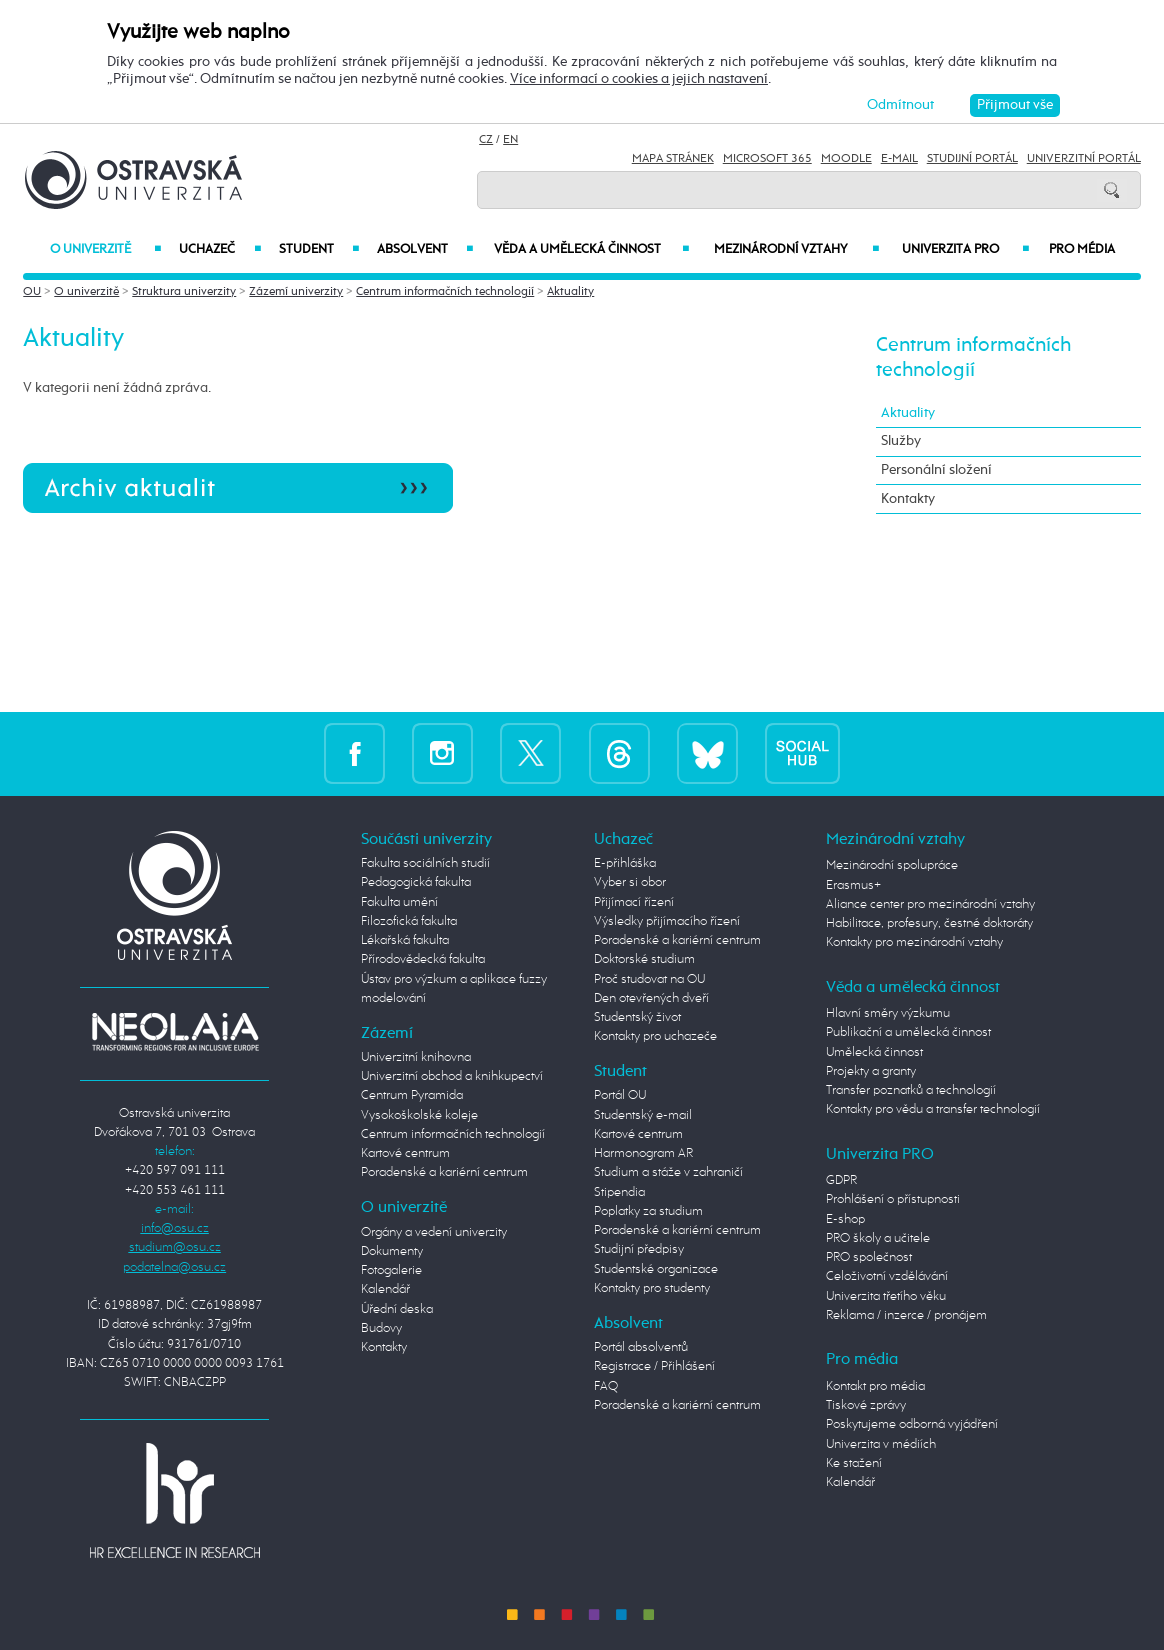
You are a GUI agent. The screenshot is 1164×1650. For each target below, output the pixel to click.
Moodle (846, 159)
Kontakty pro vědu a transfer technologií (933, 1109)
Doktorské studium (644, 959)
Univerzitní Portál (1084, 159)
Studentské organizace (656, 1269)
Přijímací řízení (634, 902)
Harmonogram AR (643, 1153)
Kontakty (908, 499)
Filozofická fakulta (409, 921)
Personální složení (936, 470)
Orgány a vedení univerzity (434, 1232)
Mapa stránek (673, 159)
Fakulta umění (399, 902)
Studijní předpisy (639, 1249)
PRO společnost (869, 1257)
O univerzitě (105, 249)
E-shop (845, 1219)
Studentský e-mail (643, 1115)
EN (510, 140)
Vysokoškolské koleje (419, 1115)
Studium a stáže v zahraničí (668, 1172)
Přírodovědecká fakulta (423, 959)
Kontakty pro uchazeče (655, 1036)
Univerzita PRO (965, 249)
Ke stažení (854, 1463)
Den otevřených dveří (651, 998)
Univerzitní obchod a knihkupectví (452, 1076)
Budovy (381, 1328)
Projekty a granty (871, 1071)
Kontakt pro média (875, 1386)
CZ (486, 140)
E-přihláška (625, 863)
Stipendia (619, 1192)
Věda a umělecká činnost (591, 249)
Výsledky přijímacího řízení (667, 921)
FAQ (606, 1386)
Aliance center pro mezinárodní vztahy (930, 904)
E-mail (899, 159)
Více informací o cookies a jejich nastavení (639, 79)
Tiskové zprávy (866, 1405)
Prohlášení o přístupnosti (893, 1199)
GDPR (841, 1180)
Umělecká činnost (874, 1052)
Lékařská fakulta (405, 940)
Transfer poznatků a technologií (911, 1090)
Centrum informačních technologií (445, 292)
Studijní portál (972, 159)
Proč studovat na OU (649, 979)
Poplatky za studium (648, 1211)
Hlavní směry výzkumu (888, 1013)
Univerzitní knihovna (416, 1057)
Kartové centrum (405, 1153)
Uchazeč (220, 249)
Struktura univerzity (184, 292)
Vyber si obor (630, 882)
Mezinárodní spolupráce (892, 865)
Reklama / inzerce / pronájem (906, 1315)
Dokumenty (392, 1251)
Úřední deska (397, 1309)
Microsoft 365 (767, 159)
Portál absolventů (641, 1347)
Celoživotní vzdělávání (887, 1276)
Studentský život (637, 1017)
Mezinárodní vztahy (797, 249)
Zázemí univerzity (296, 292)
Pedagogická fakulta (416, 882)
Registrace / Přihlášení (654, 1366)
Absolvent (425, 249)
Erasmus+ (853, 885)
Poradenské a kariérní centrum (444, 1172)
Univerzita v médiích (881, 1444)
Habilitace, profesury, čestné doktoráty (929, 923)
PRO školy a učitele (878, 1238)
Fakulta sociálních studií (425, 863)
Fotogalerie (391, 1270)
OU (32, 292)
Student (319, 249)
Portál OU (620, 1095)
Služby (901, 441)
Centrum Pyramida (412, 1095)
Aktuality (570, 292)
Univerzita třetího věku (886, 1296)
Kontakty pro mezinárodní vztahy (914, 942)
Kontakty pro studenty (652, 1288)
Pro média (1082, 249)
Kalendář (385, 1289)
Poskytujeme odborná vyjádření (912, 1424)
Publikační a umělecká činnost (908, 1032)
